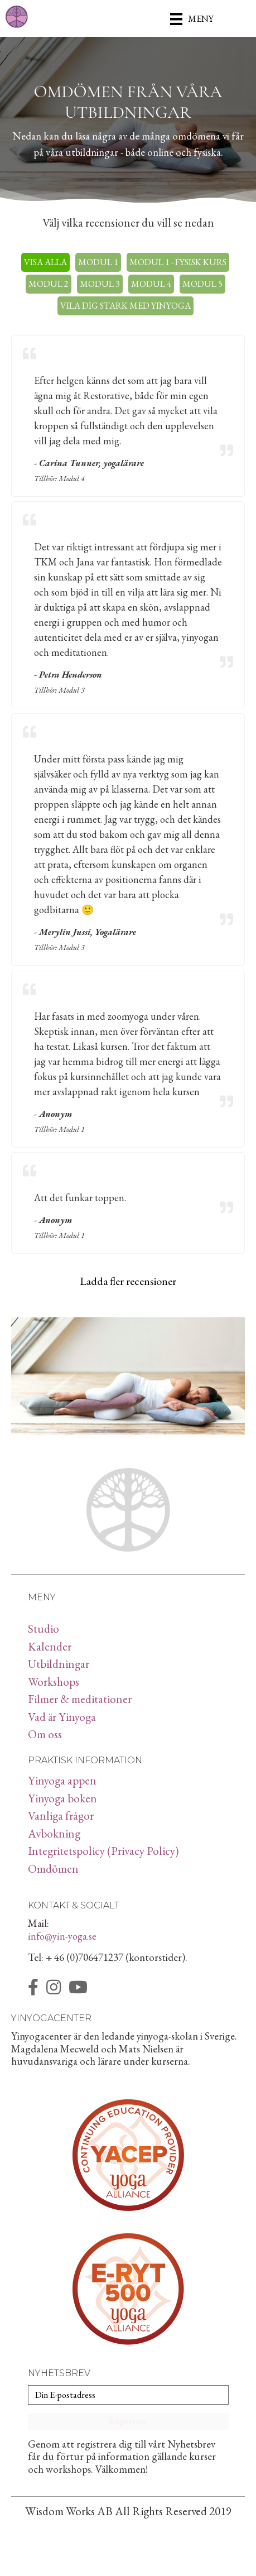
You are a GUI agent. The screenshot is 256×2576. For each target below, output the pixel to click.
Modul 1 (98, 262)
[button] (128, 2421)
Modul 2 (48, 284)
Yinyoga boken (62, 1798)
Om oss (45, 1734)
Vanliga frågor (61, 1815)
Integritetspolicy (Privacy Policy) (103, 1850)
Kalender (49, 1646)
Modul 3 (100, 284)
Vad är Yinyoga (62, 1716)
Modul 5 (202, 284)
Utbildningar (58, 1663)
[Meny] (191, 18)
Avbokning (54, 1833)
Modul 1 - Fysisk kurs (177, 262)
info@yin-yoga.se (62, 1936)
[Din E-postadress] (128, 2395)
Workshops (53, 1681)
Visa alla (45, 262)
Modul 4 (151, 284)
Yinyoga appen (62, 1780)
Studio (43, 1628)
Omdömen (53, 1868)
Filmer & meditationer (80, 1698)
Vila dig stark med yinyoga (125, 305)
